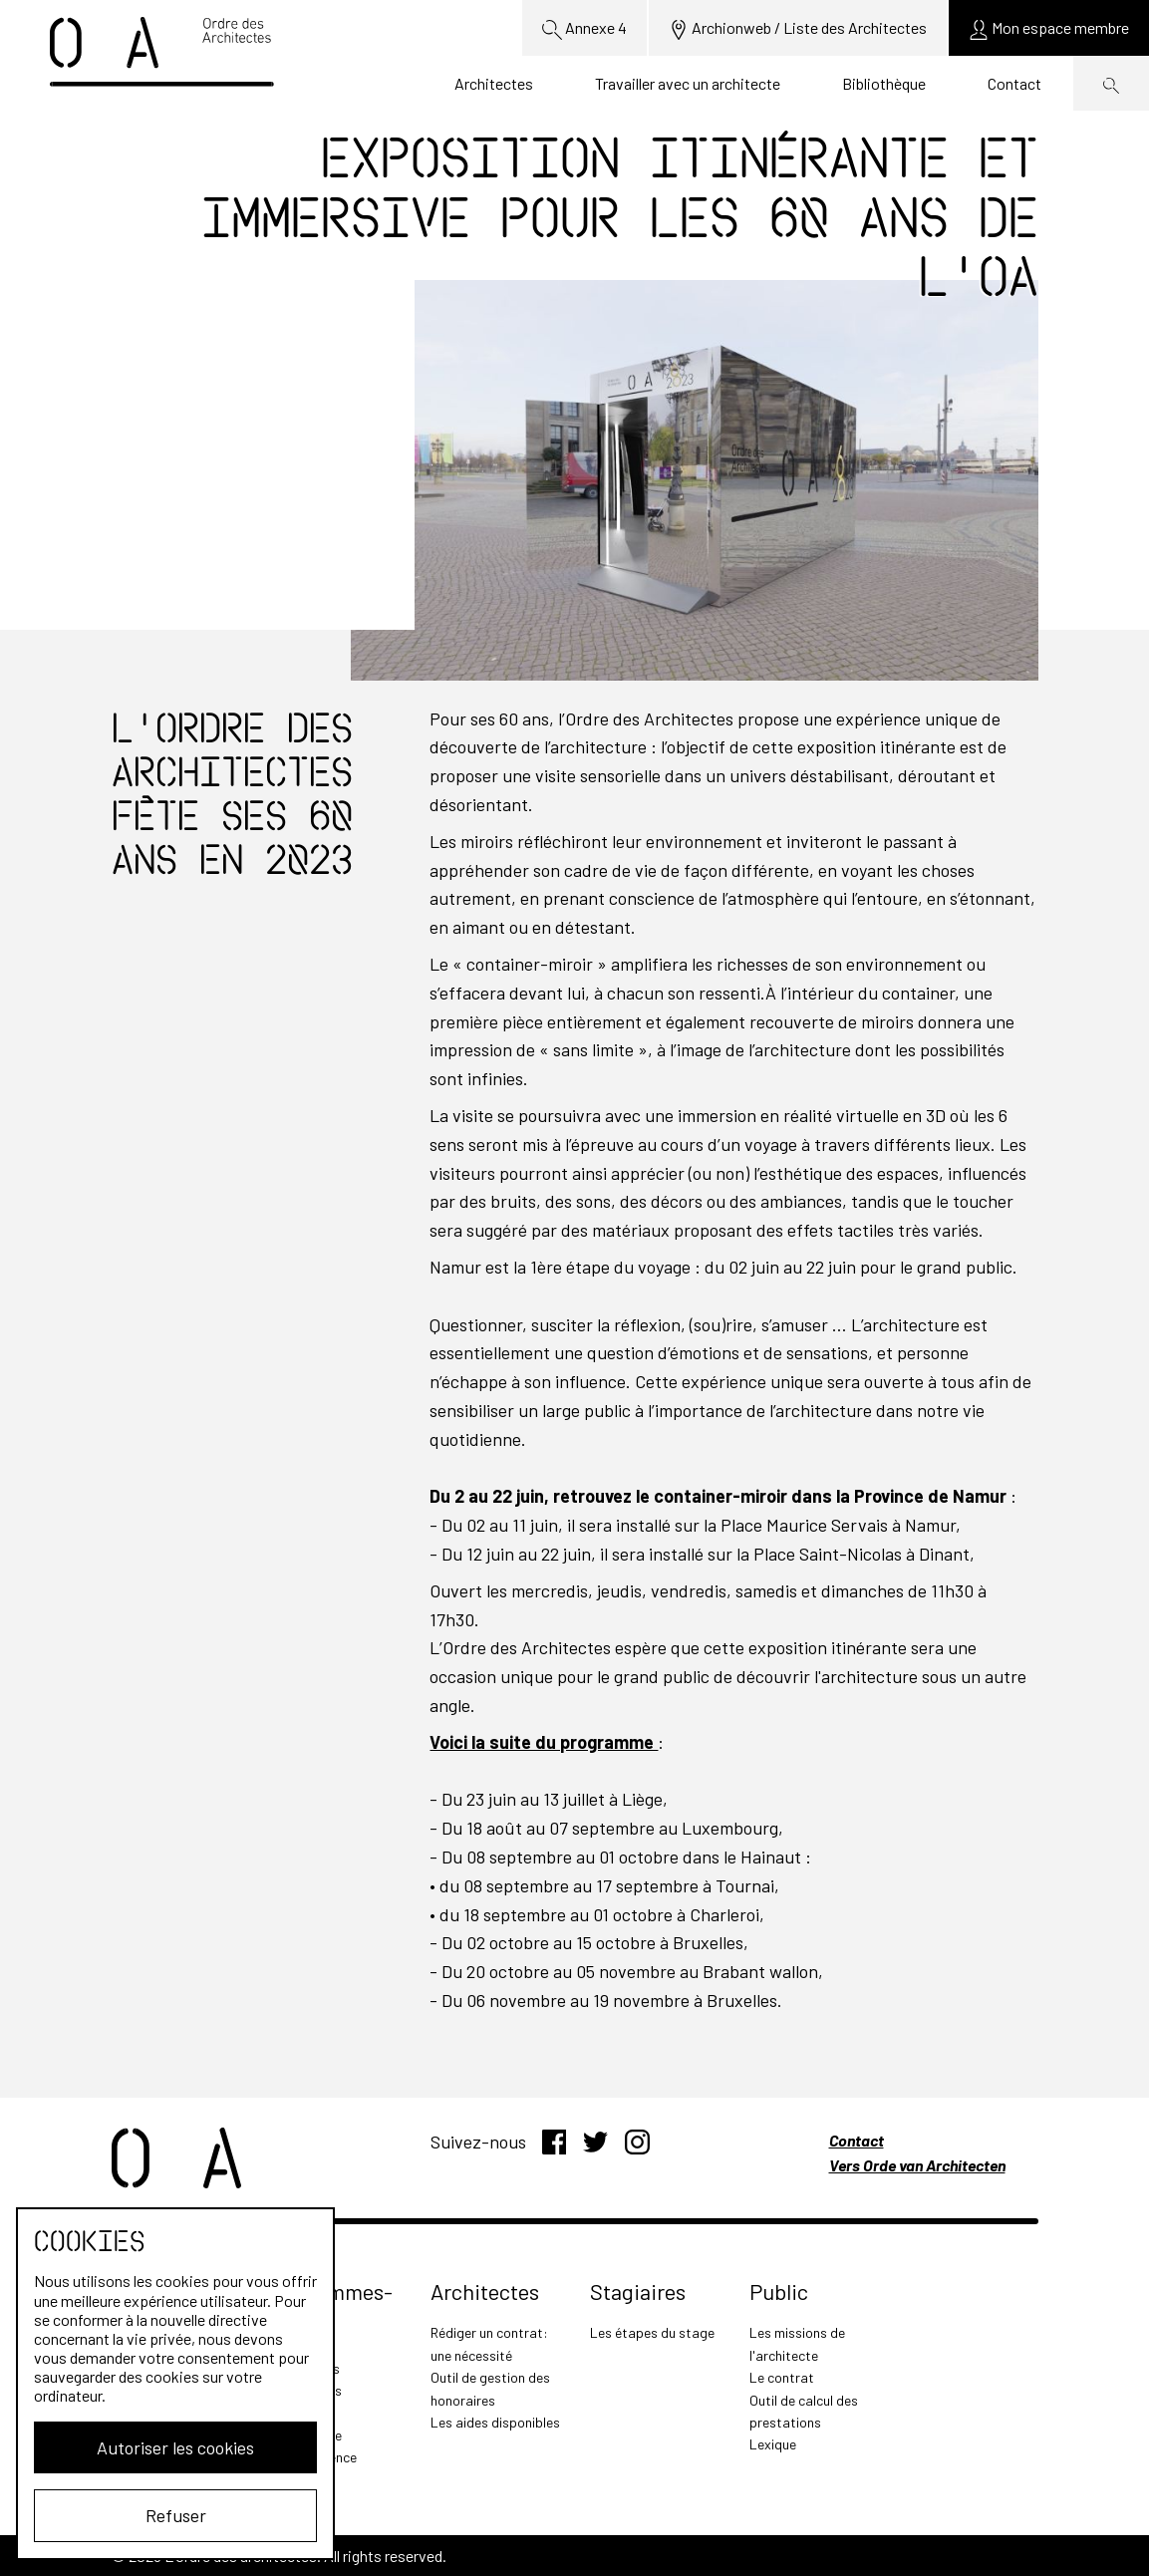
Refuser (175, 2515)
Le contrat (781, 2377)
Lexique (772, 2443)
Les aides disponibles (495, 2422)
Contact (1014, 83)
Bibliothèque (884, 83)
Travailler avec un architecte (687, 83)
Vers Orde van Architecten (917, 2164)
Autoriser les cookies (175, 2447)
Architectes (493, 83)
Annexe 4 (584, 29)
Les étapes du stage (652, 2332)
